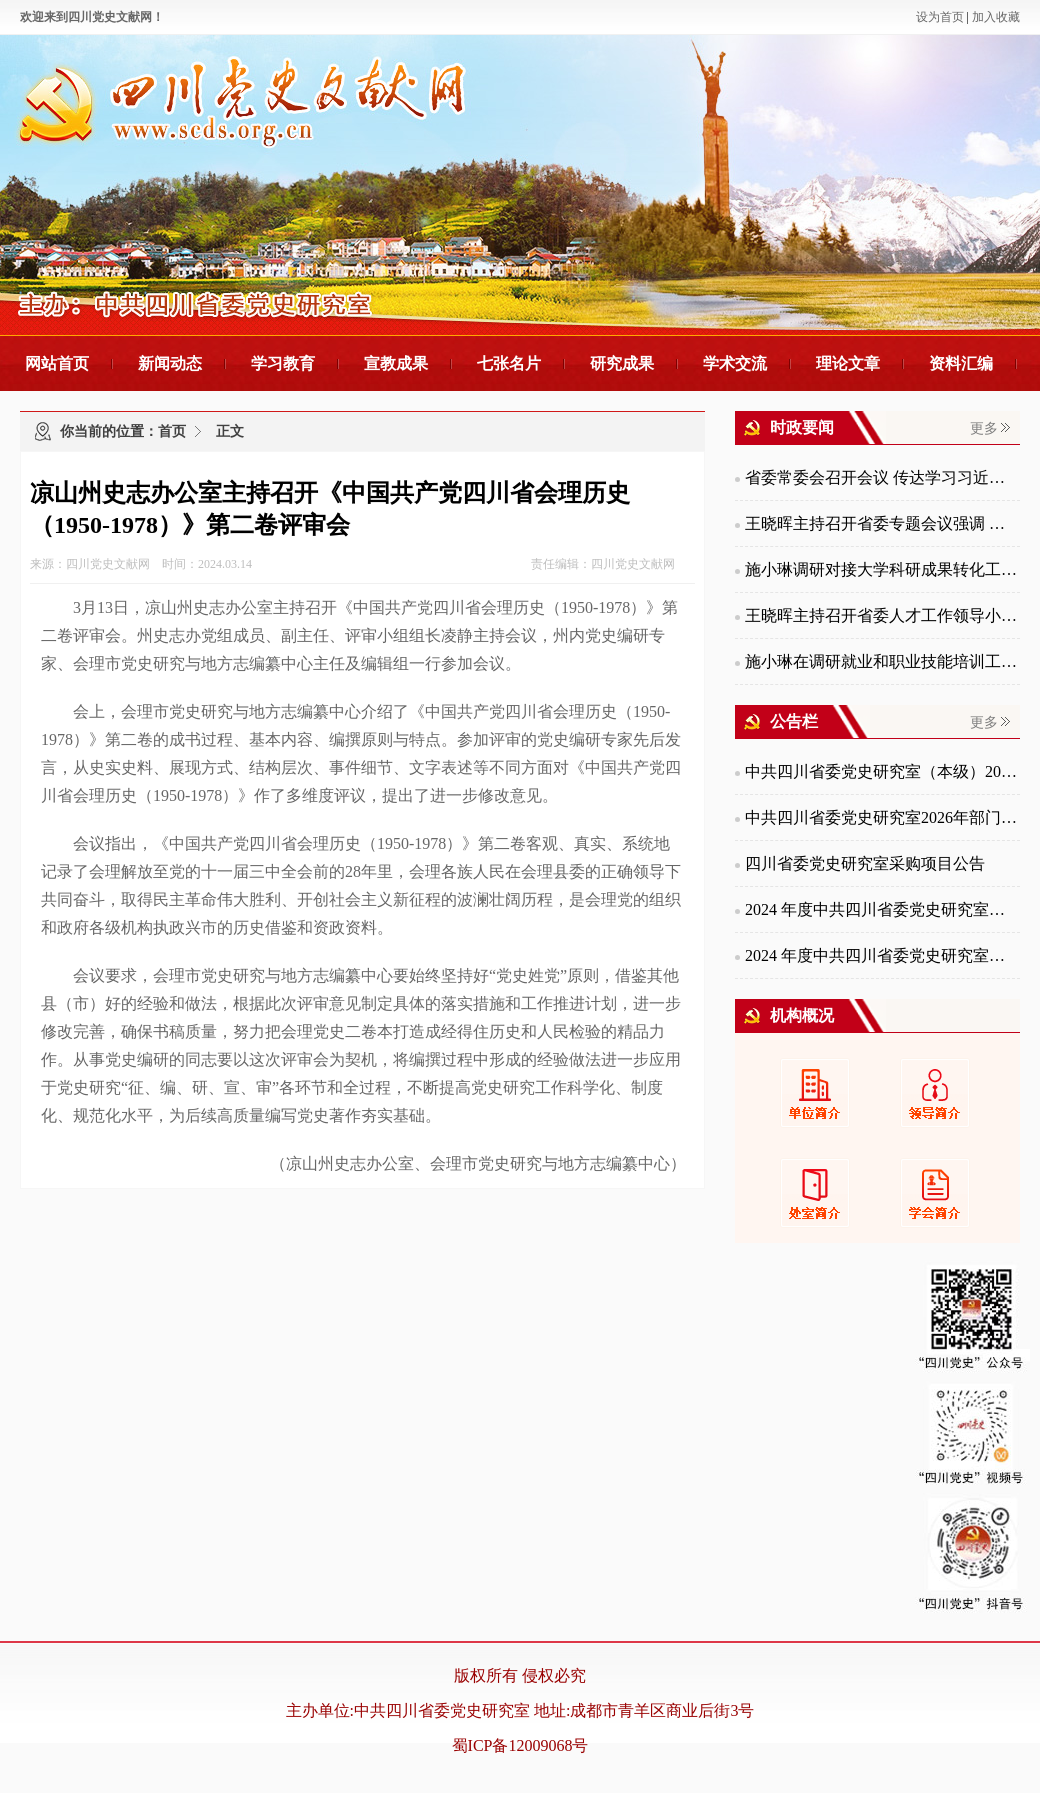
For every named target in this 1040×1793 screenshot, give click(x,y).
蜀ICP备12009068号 (520, 1745)
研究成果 (622, 363)
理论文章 (848, 363)
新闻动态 (170, 363)
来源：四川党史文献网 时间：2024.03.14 (141, 564)
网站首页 (57, 363)
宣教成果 (396, 363)
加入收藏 (996, 17)
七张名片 (509, 363)
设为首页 (940, 17)
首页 (172, 431)
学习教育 (283, 363)
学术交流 (735, 363)
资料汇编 (961, 363)
